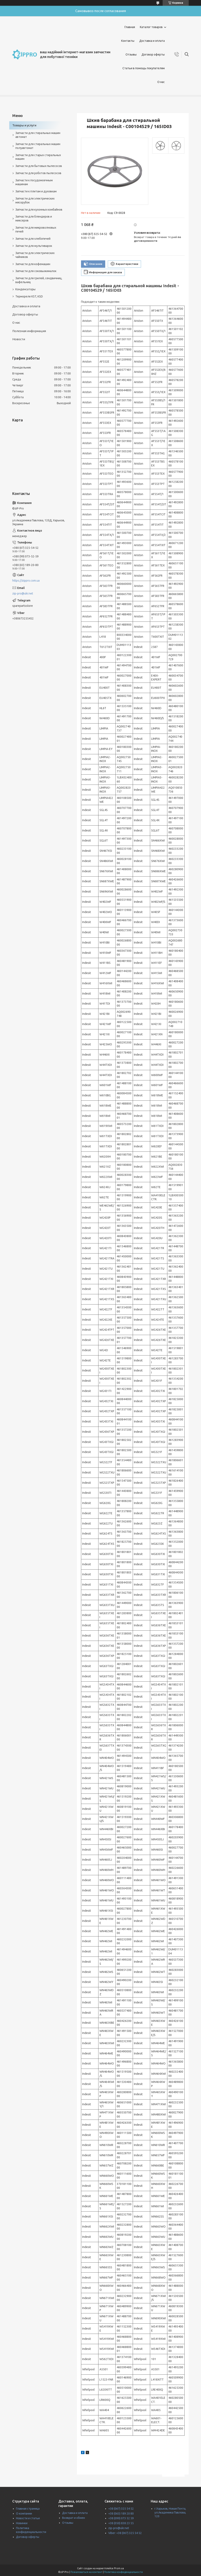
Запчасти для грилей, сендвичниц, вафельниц (38, 280)
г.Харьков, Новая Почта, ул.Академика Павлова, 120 (170, 2512)
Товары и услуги (24, 125)
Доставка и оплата (152, 40)
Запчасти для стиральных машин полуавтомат (37, 146)
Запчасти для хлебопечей (32, 238)
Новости (18, 339)
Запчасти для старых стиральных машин (38, 157)
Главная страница (28, 2508)
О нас (161, 82)
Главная (129, 27)
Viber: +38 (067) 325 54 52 (125, 2533)
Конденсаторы (25, 289)
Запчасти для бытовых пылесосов (38, 166)
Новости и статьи (28, 2518)
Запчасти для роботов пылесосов (38, 173)
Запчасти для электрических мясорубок (35, 200)
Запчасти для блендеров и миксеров (33, 218)
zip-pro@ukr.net (22, 593)
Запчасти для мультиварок (33, 245)
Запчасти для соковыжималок (35, 271)
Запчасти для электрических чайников (35, 255)
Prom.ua (119, 2568)
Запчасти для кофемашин (32, 264)
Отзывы (131, 54)
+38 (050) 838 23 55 (121, 2523)
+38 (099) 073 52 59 (121, 2518)
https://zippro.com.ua (26, 580)
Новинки (21, 2523)
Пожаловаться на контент (86, 2572)
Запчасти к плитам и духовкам (36, 191)
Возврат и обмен (73, 2517)
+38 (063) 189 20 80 (121, 2513)
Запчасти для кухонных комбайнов (38, 209)
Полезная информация (29, 331)
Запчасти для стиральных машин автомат (37, 134)
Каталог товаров (151, 27)
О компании (24, 2513)
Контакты (127, 40)
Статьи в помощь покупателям (143, 68)
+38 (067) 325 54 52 (121, 2508)
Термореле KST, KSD (29, 296)
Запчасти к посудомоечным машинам (34, 182)
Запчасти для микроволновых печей (35, 229)
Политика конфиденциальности (123, 2572)
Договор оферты (153, 54)
